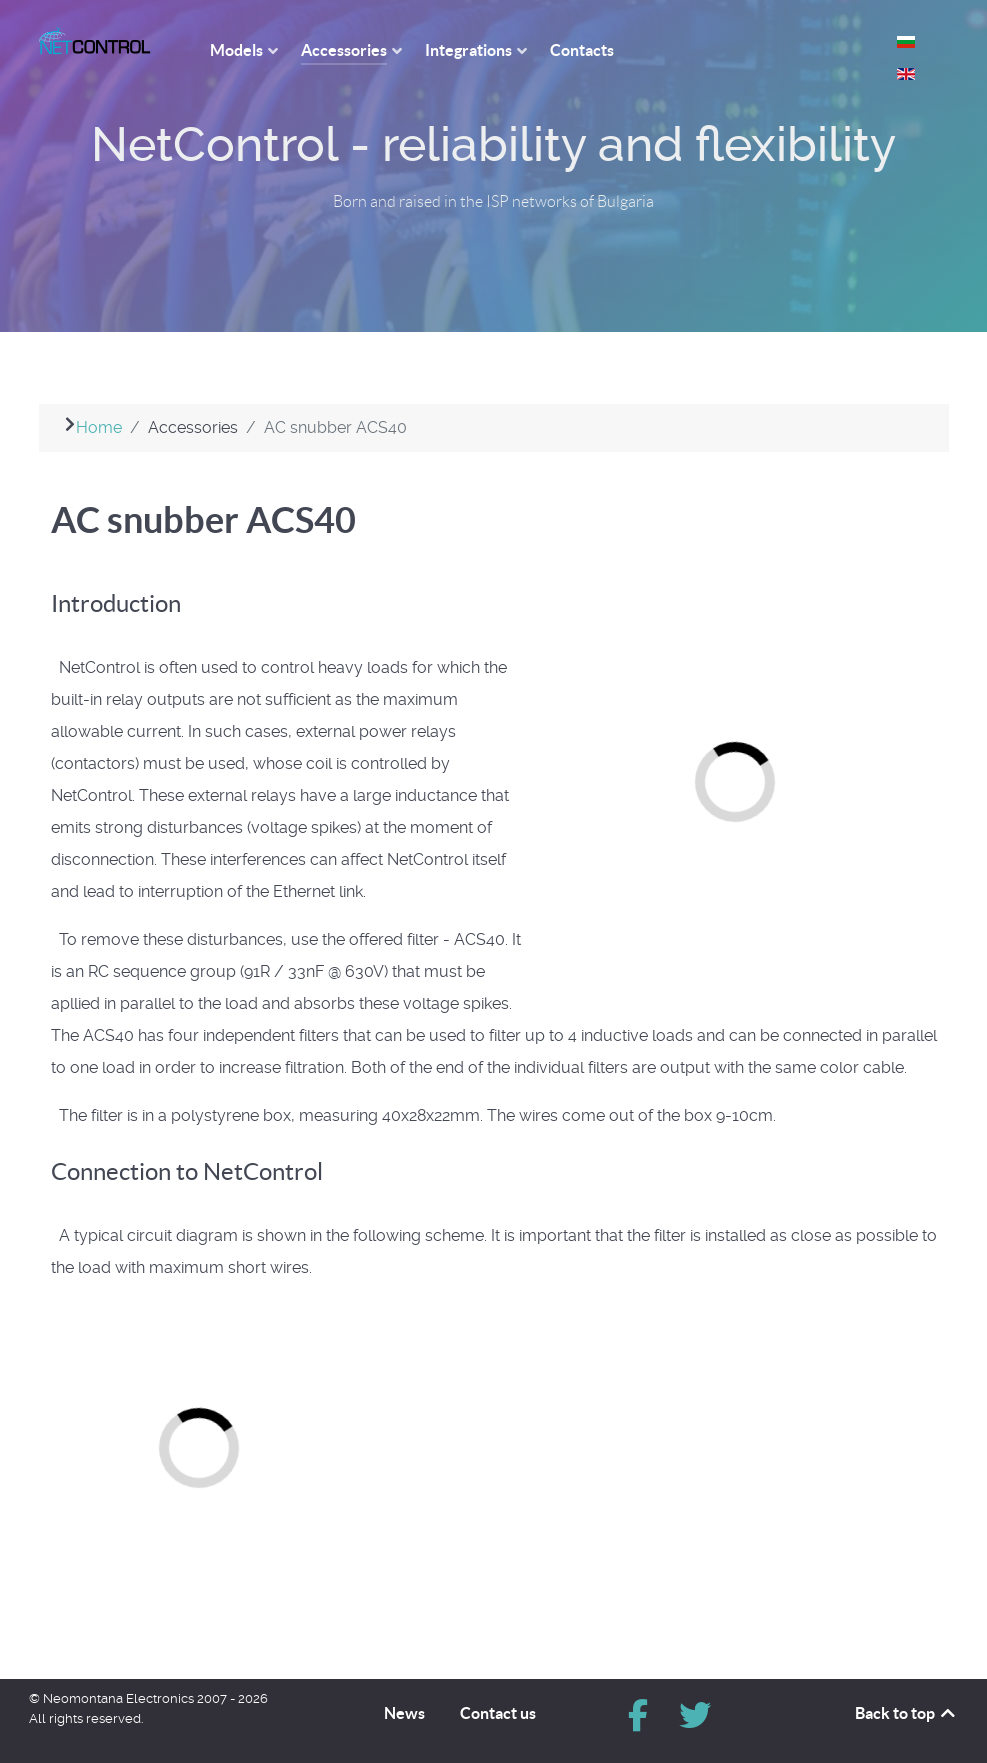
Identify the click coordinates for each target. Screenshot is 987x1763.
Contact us (498, 1713)
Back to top (906, 1713)
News (404, 1713)
